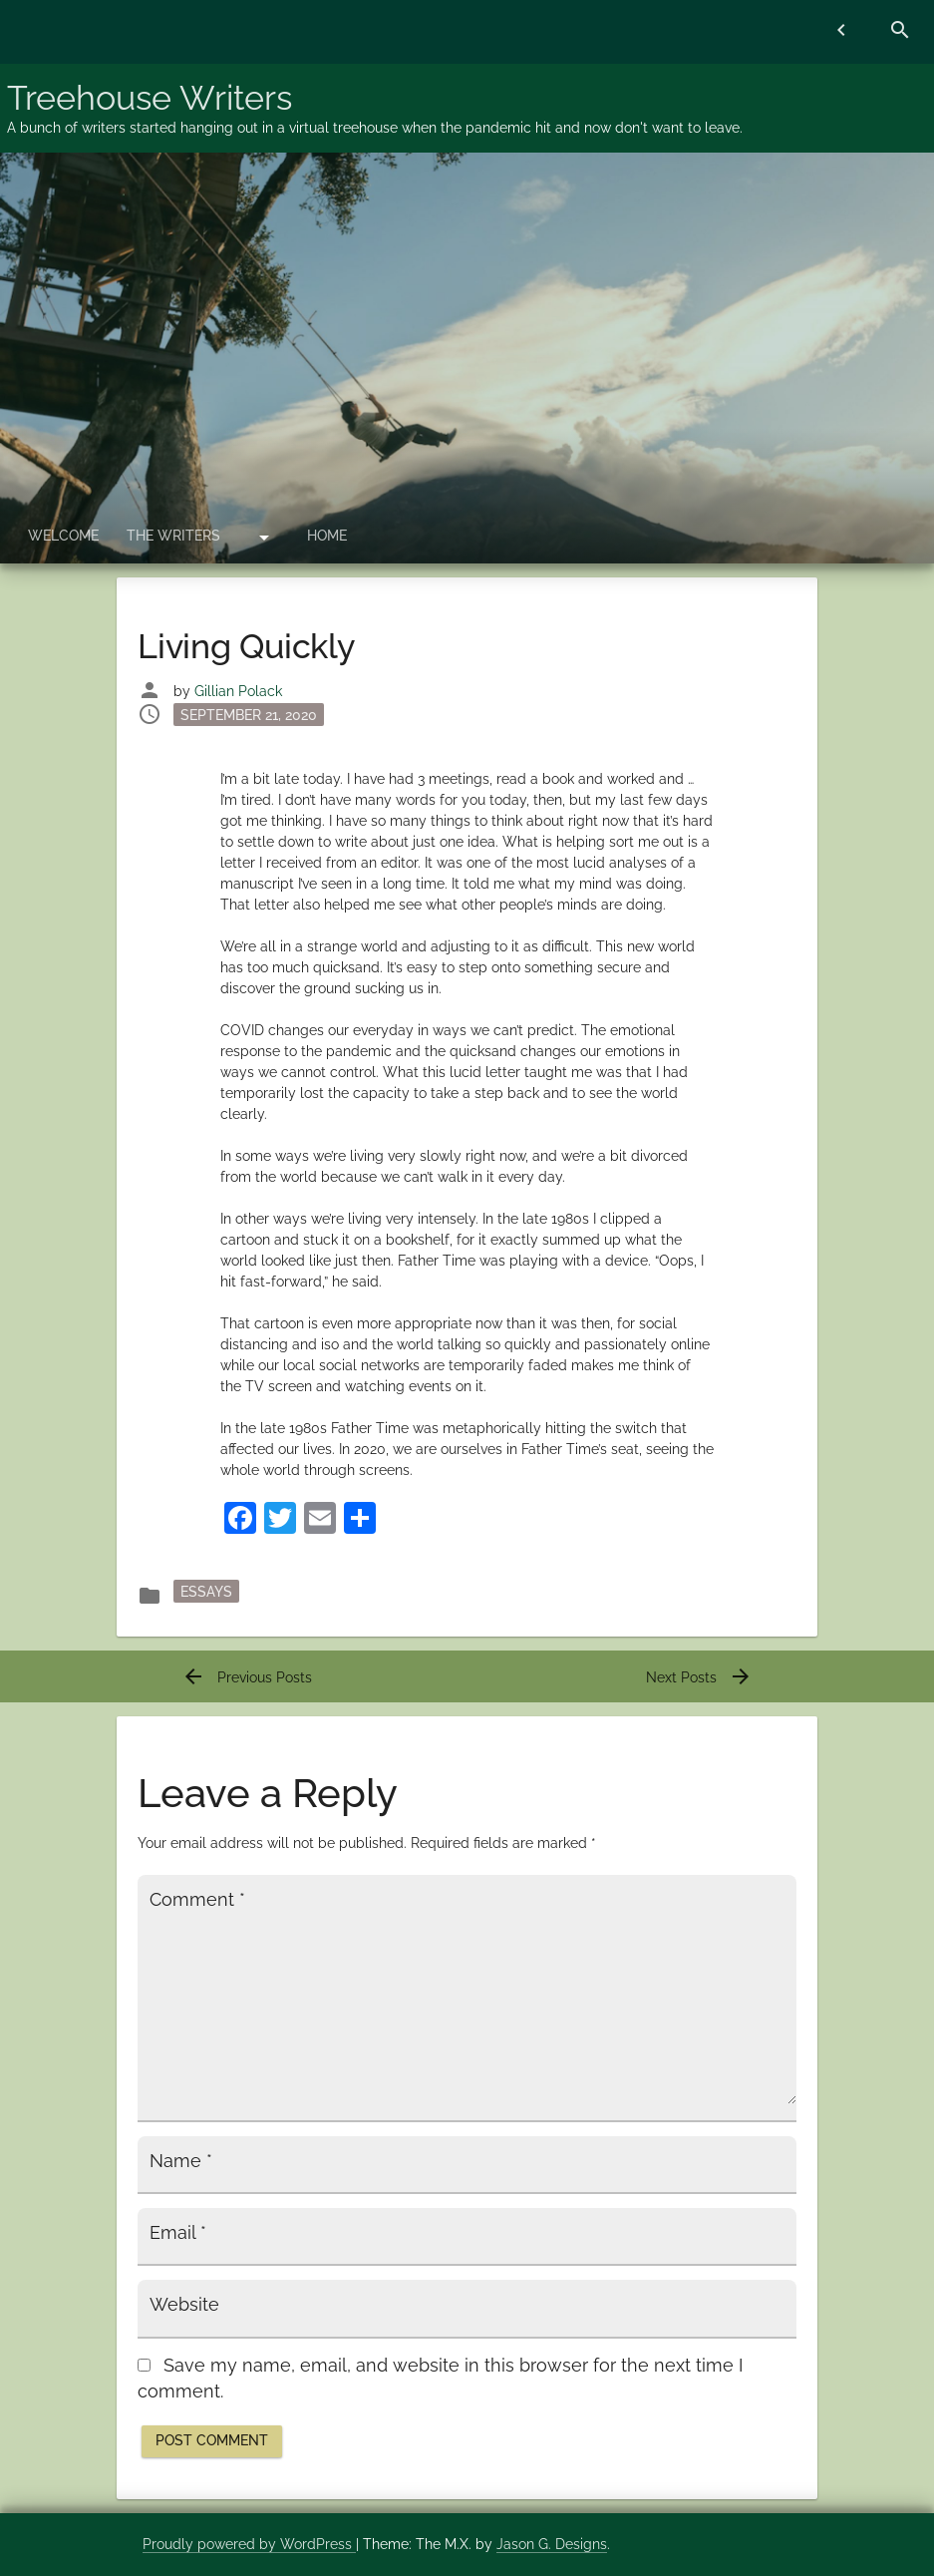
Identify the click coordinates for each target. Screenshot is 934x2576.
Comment (197, 1900)
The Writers (173, 536)
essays (206, 1592)
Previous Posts (246, 1677)
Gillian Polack (238, 691)
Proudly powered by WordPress (249, 2544)
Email (178, 2233)
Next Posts (699, 1677)
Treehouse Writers (149, 98)
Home (327, 536)
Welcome (63, 536)
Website (184, 2305)
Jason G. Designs (551, 2544)
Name (181, 2161)
